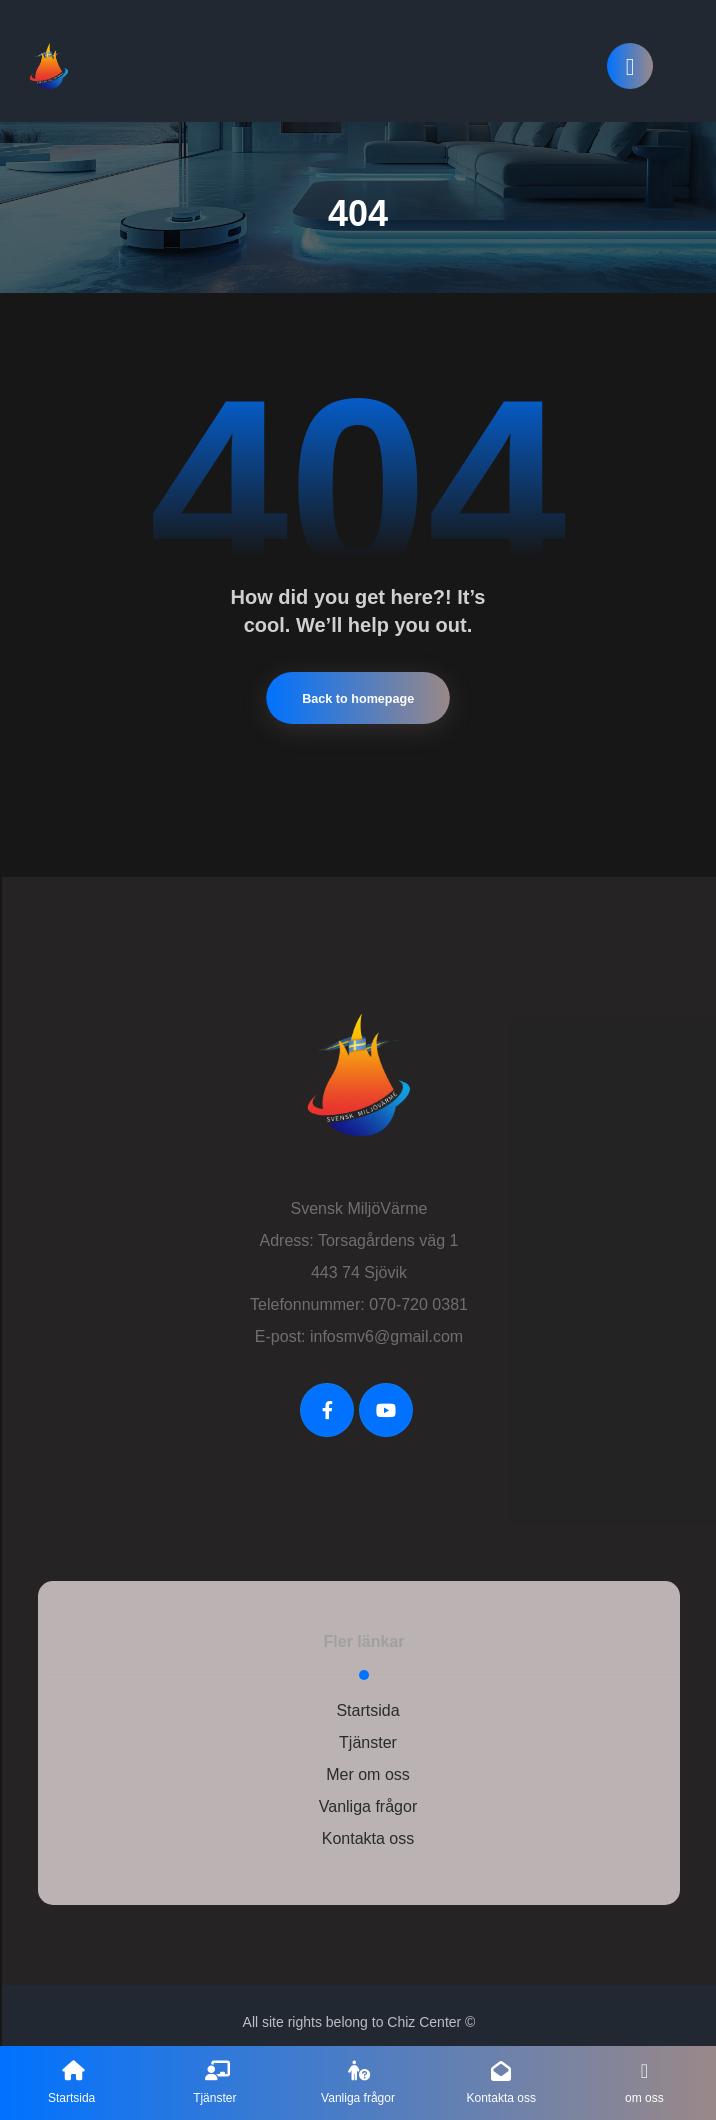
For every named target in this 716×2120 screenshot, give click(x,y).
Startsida (367, 1699)
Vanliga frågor (368, 1795)
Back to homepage (358, 687)
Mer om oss (368, 1763)
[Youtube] (386, 1399)
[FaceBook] (327, 1399)
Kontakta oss (368, 1827)
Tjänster (368, 1731)
